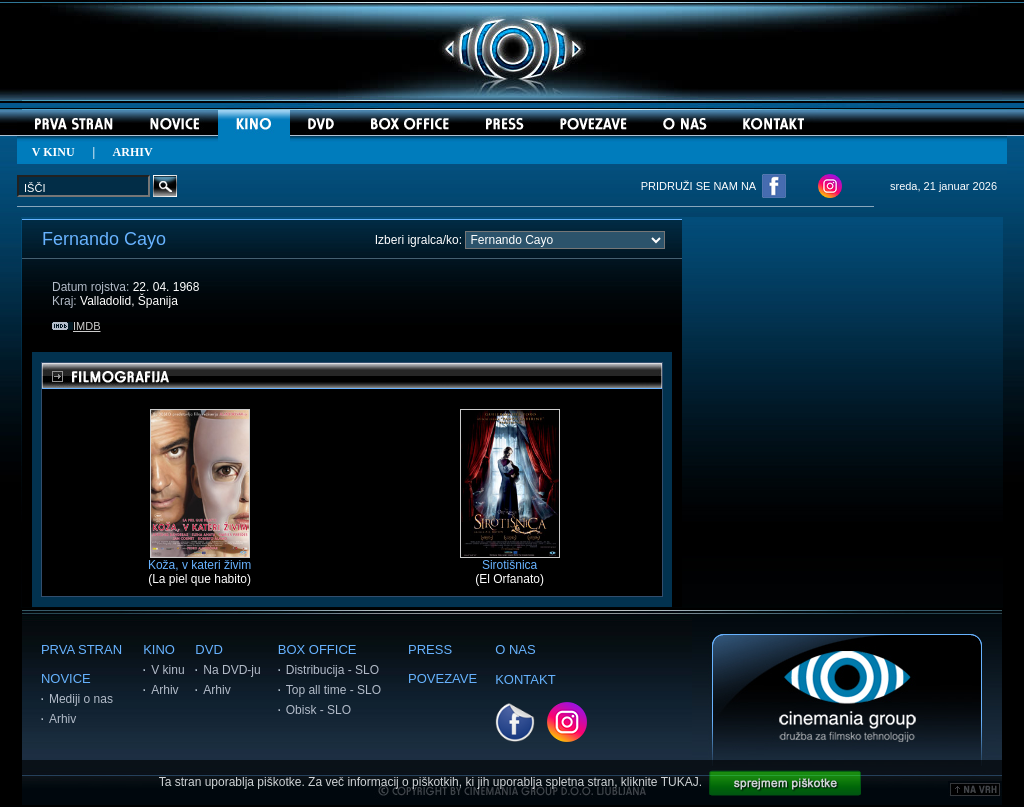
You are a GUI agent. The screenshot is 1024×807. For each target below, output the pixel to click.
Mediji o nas (81, 699)
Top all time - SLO (333, 690)
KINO (159, 649)
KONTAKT (525, 679)
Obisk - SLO (318, 710)
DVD (208, 649)
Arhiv (62, 719)
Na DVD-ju (231, 670)
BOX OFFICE (317, 649)
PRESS (430, 649)
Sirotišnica (510, 559)
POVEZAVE (442, 678)
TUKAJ (680, 782)
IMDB (76, 326)
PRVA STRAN (81, 649)
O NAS (515, 649)
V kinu (167, 670)
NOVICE (66, 678)
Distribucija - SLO (332, 670)
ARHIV (133, 152)
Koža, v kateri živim (199, 559)
